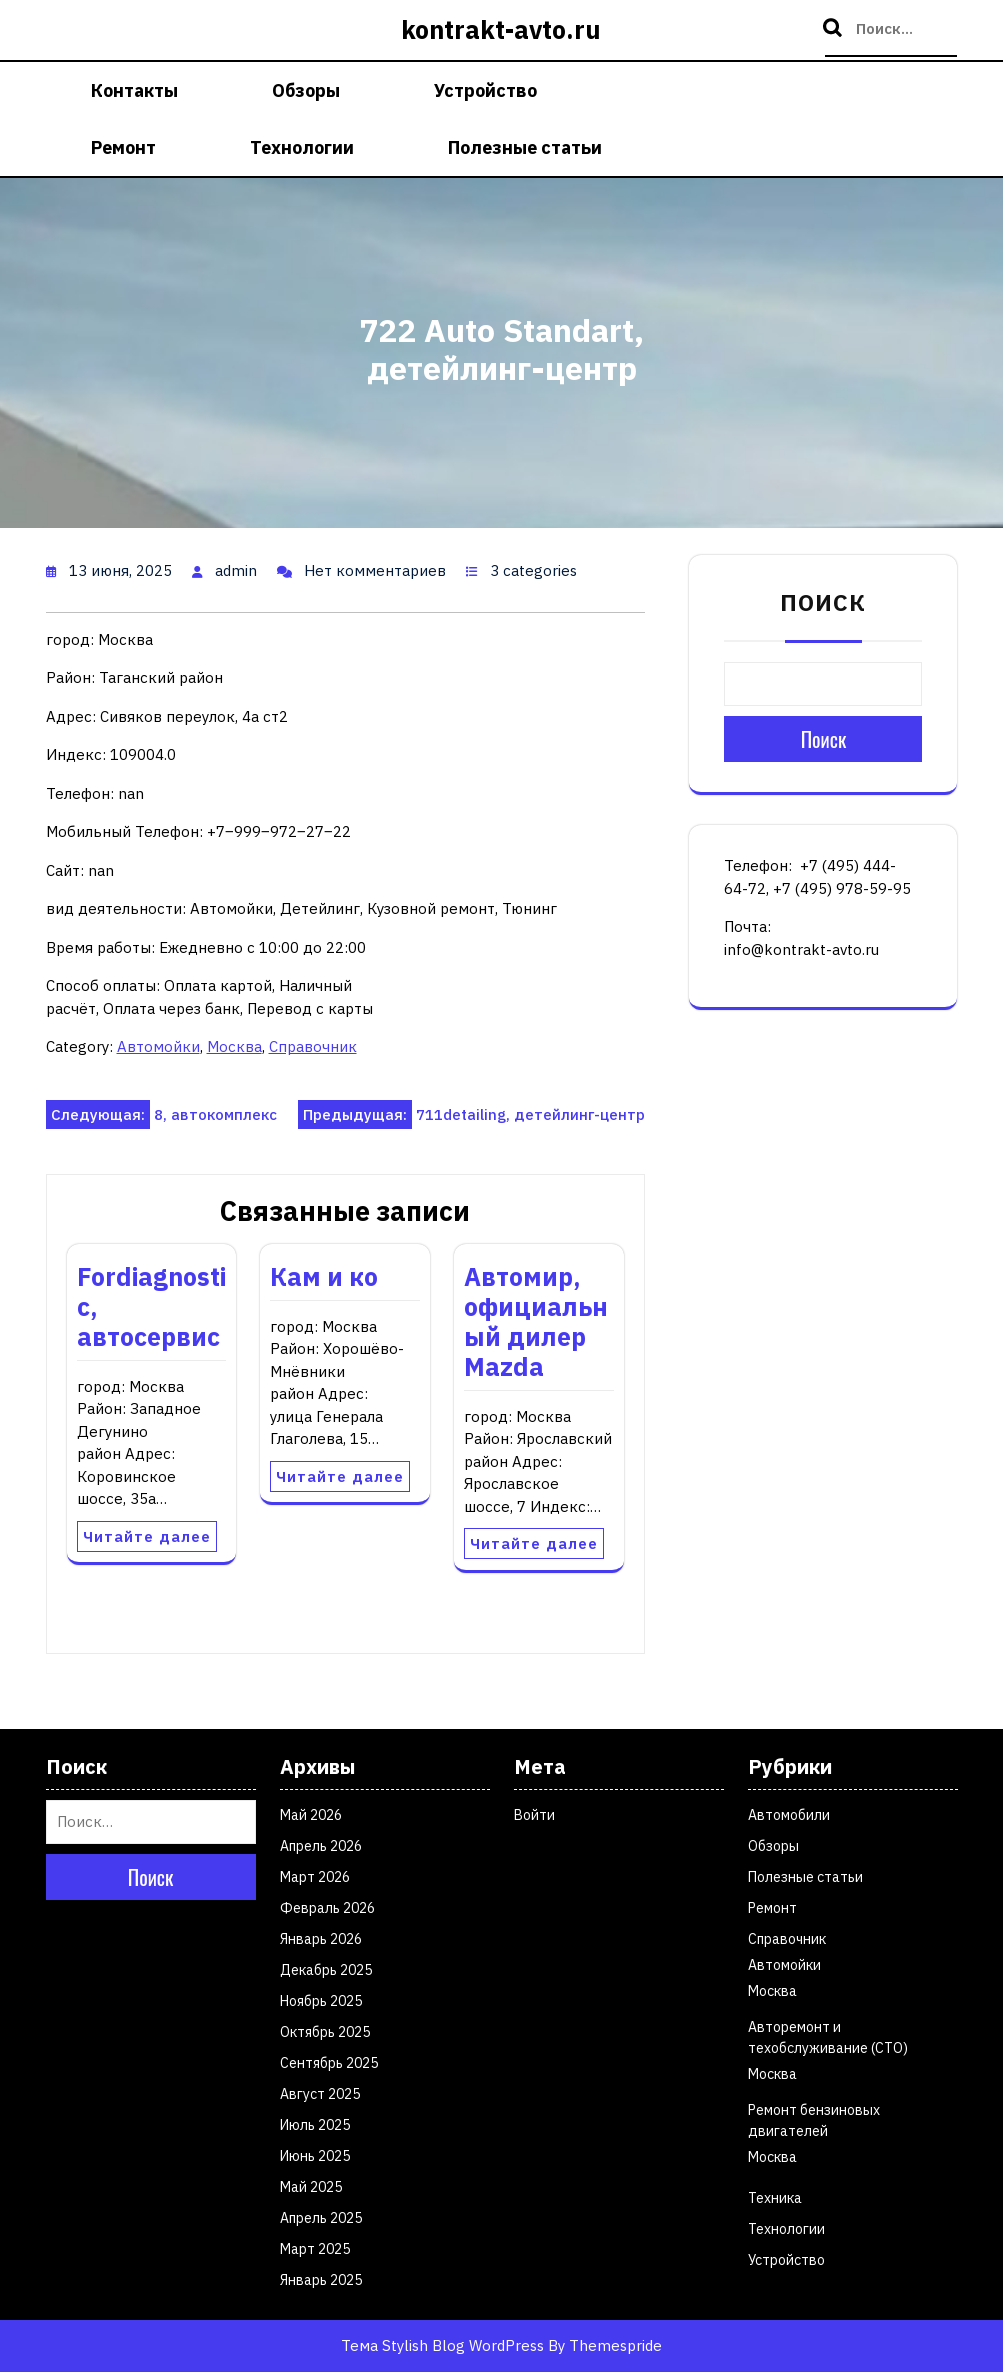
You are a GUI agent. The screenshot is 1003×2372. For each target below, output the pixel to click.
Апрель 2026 (321, 1846)
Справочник (313, 1046)
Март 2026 (315, 1877)
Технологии (302, 147)
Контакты (134, 90)
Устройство (485, 90)
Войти (534, 1815)
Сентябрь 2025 (329, 2063)
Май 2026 (311, 1815)
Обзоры (306, 90)
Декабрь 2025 (326, 1970)
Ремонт (123, 147)
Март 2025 (315, 2249)
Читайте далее (147, 1536)
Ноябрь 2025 (321, 2001)
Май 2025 (311, 2187)
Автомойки (158, 1046)
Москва (234, 1046)
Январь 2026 (321, 1939)
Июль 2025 (315, 2125)
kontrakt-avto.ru (501, 29)
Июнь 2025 (315, 2156)
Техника (775, 2198)
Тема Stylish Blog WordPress (442, 2345)
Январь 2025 (321, 2280)
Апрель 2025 (321, 2218)
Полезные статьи (525, 147)
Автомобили (789, 1815)
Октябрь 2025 (325, 2032)
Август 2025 (320, 2094)
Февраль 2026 (327, 1908)
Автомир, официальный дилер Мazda (536, 1321)
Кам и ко (324, 1276)
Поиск (835, 29)
